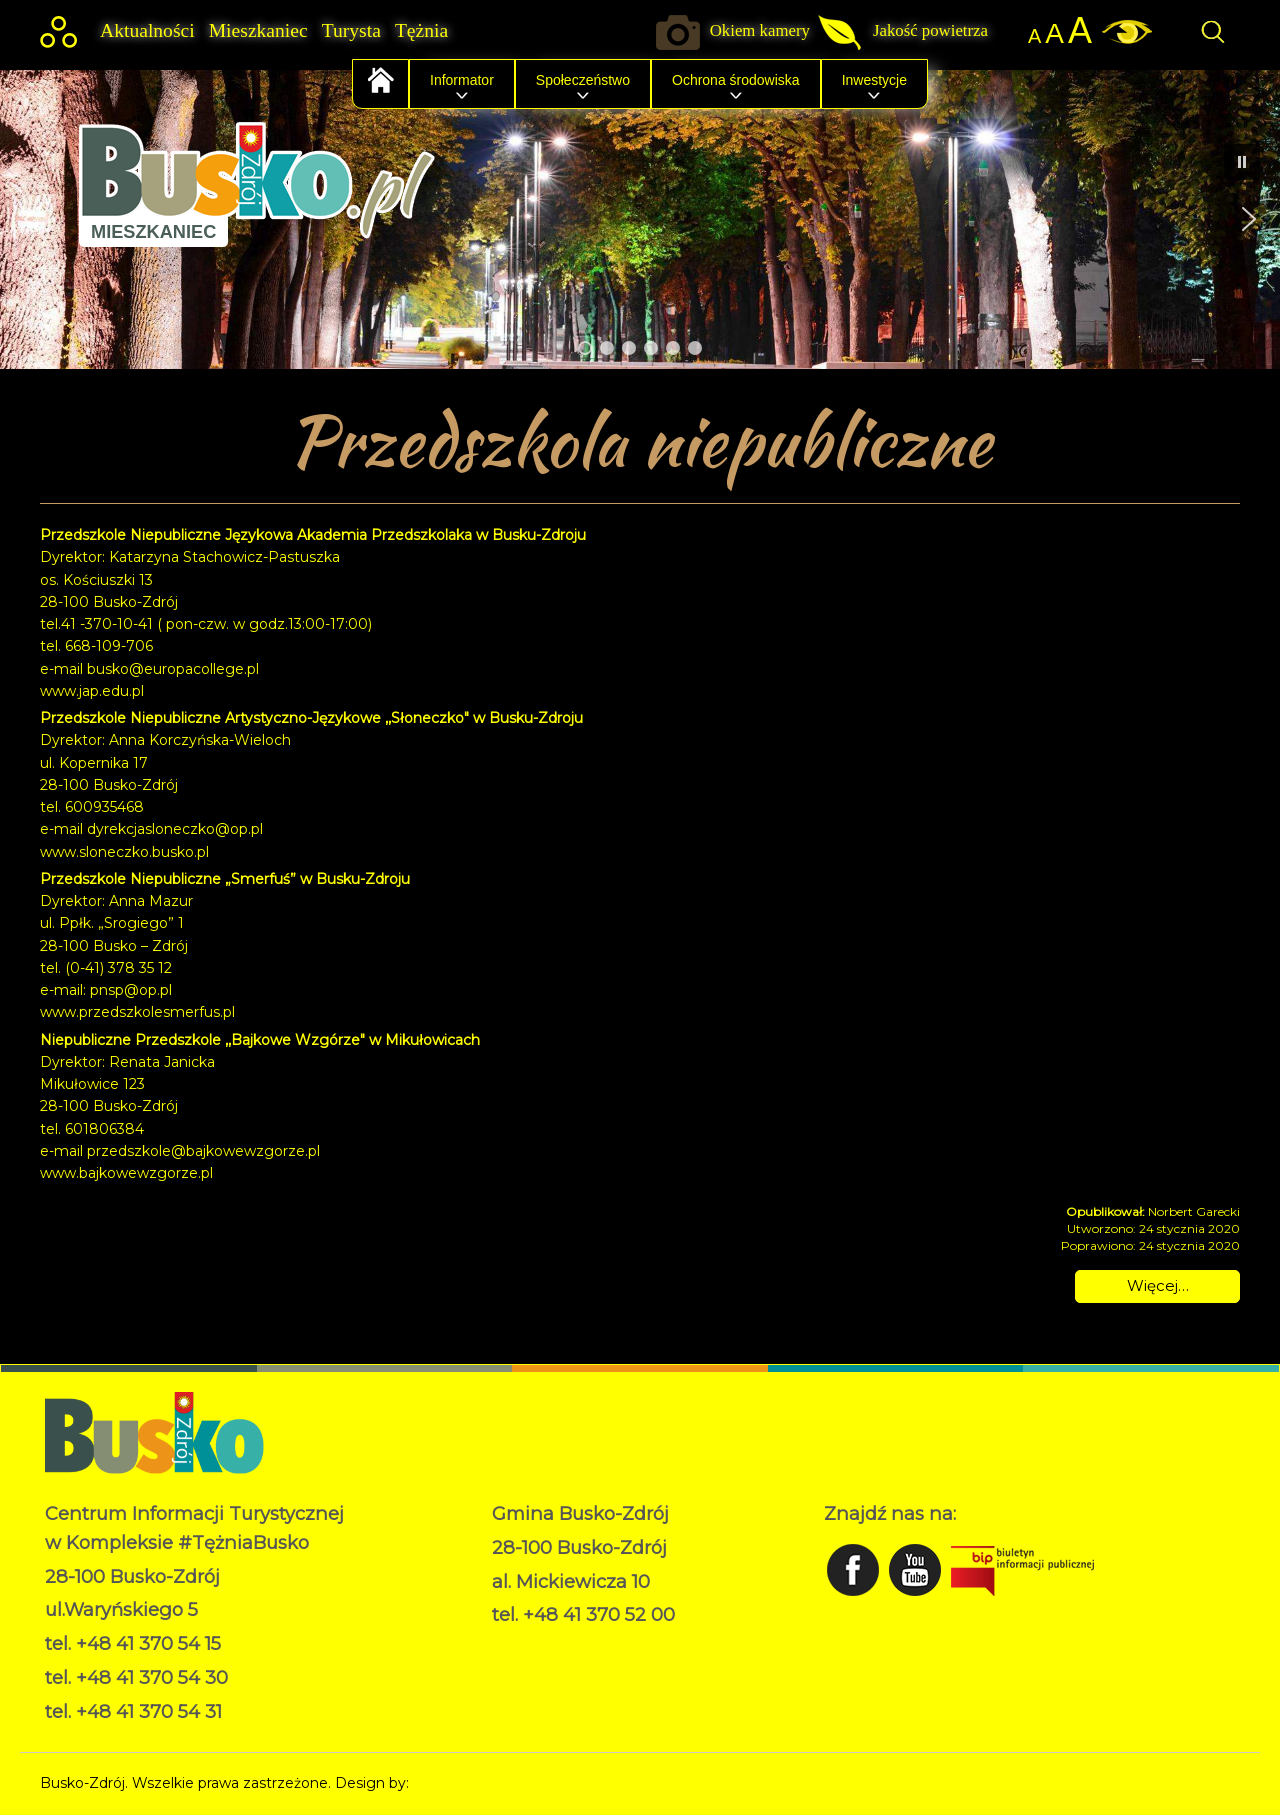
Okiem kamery (760, 30)
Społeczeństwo (583, 80)
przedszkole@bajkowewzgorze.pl (203, 1151)
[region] (640, 219)
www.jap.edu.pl (92, 691)
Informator (462, 80)
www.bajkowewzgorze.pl (126, 1173)
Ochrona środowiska (736, 80)
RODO (515, 1645)
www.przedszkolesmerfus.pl (137, 1012)
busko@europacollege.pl (173, 669)
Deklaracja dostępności (571, 1666)
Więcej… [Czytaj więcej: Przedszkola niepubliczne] (1158, 1285)
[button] (31, 219)
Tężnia (421, 30)
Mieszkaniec (258, 30)
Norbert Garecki (468, 1783)
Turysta (351, 30)
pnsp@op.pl (131, 990)
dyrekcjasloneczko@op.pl (175, 829)
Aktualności (147, 30)
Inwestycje (874, 80)
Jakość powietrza (930, 30)
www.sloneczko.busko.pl (124, 852)
